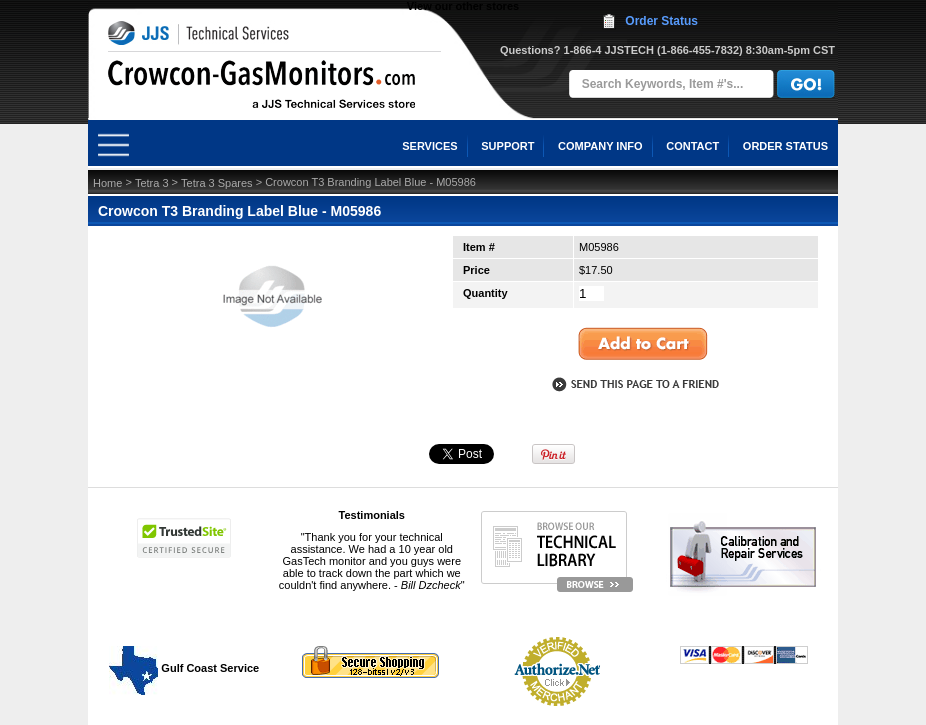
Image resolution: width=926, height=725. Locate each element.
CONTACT (692, 146)
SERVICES (429, 146)
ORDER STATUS (785, 146)
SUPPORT (507, 146)
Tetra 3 (152, 183)
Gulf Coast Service (185, 668)
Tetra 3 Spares (217, 183)
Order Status (661, 21)
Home (107, 183)
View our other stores (463, 6)
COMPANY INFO (600, 146)
